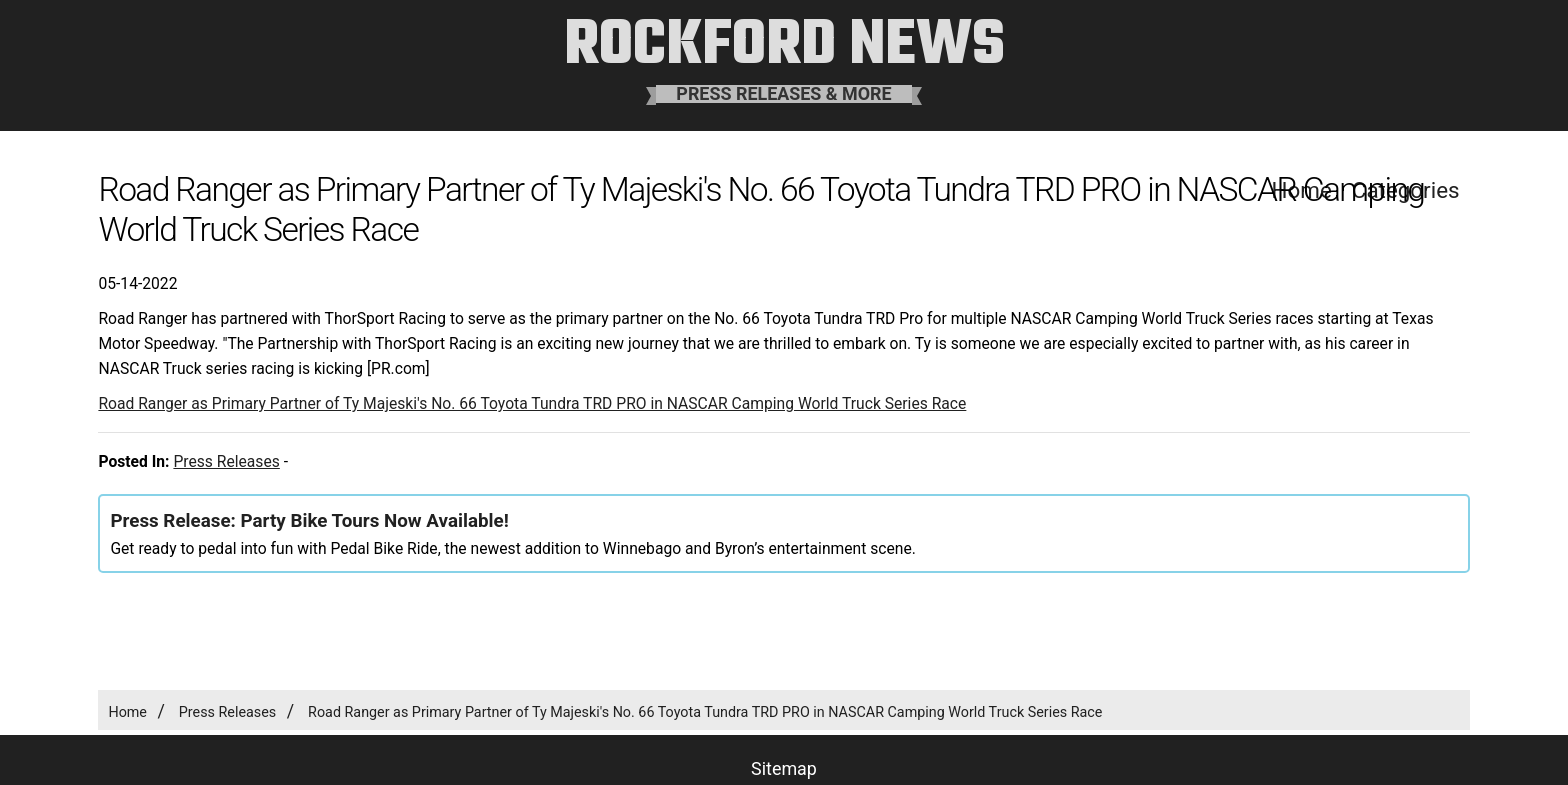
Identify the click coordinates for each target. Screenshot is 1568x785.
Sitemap (784, 768)
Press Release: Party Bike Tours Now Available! (309, 521)
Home (127, 712)
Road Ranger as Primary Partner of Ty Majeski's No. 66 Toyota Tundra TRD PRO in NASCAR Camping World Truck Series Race (532, 403)
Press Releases (226, 461)
